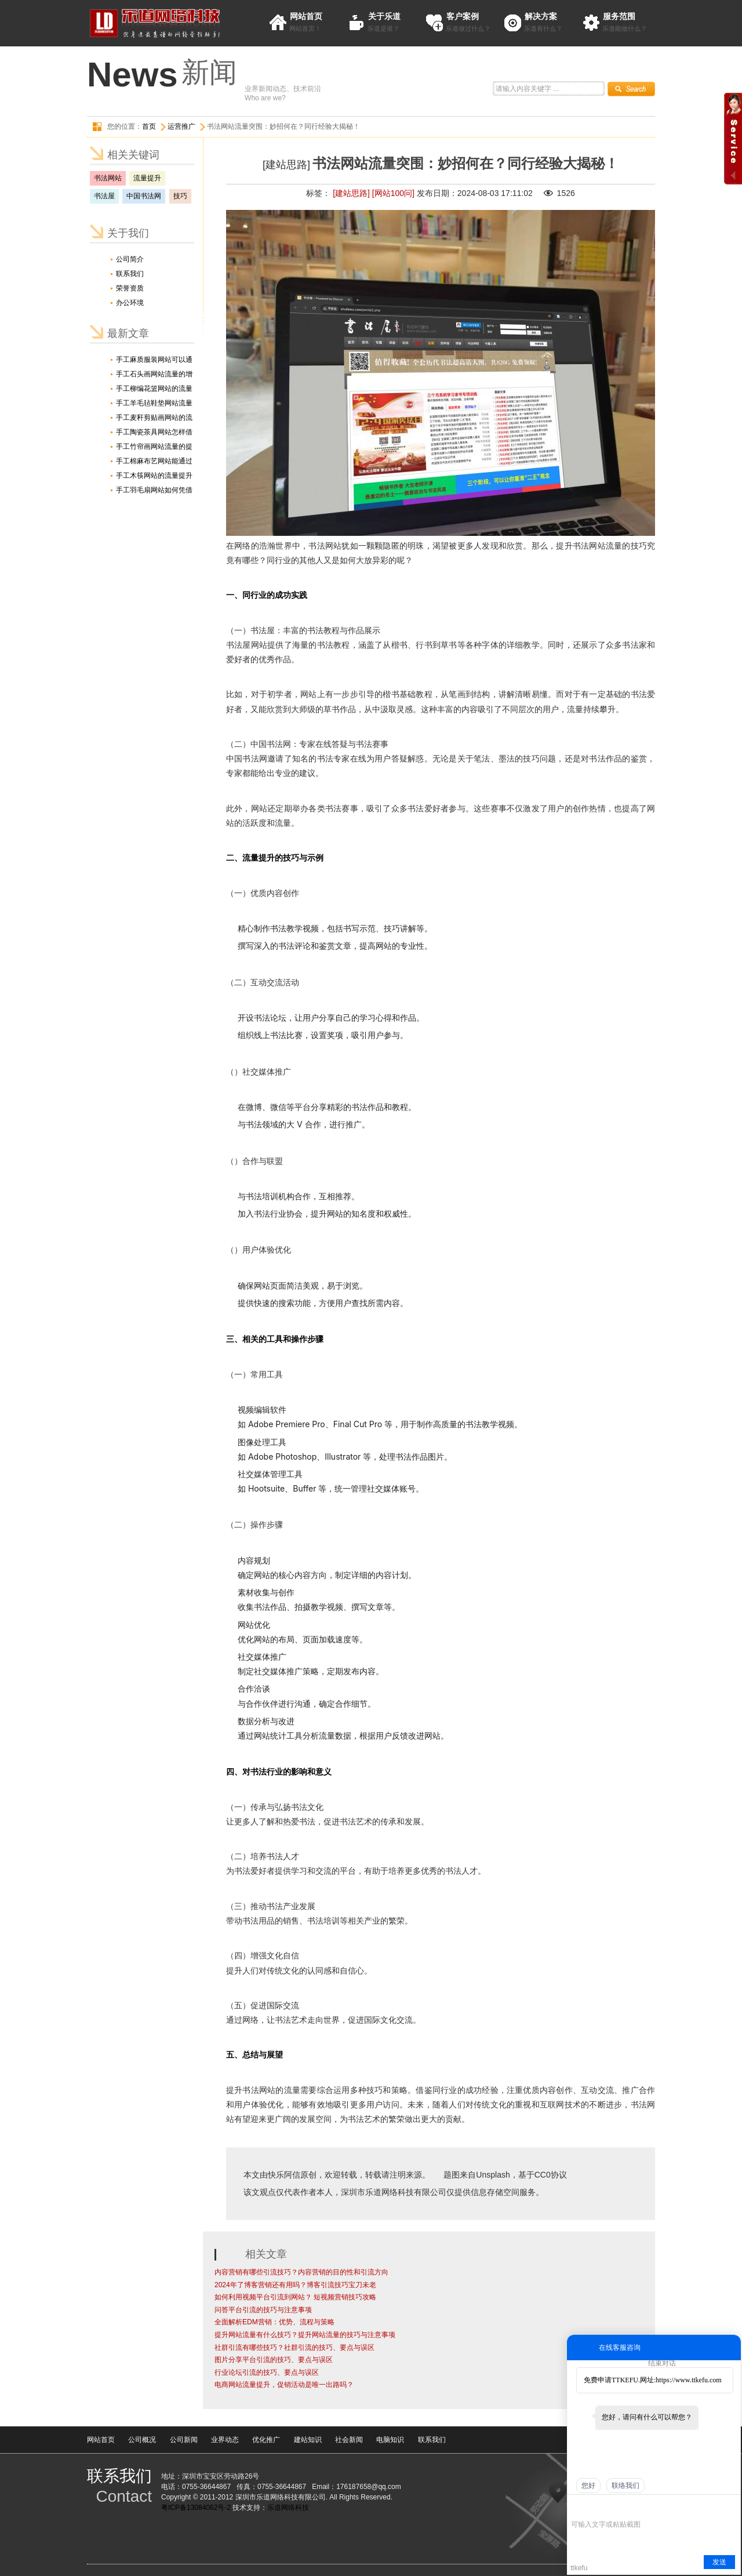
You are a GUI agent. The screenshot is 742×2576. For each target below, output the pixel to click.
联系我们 (130, 274)
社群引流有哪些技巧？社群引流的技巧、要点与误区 (294, 2347)
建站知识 (308, 2440)
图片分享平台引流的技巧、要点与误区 (273, 2360)
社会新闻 (349, 2440)
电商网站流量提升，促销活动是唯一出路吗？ (284, 2385)
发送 (719, 2562)
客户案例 (462, 16)
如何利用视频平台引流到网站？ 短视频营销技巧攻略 (295, 2297)
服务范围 (619, 16)
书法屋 (104, 196)
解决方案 (541, 16)
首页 (149, 126)
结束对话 (662, 2363)
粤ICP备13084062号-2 (196, 2508)
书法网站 (108, 178)
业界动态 (225, 2440)
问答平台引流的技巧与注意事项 (263, 2310)
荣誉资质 (130, 288)
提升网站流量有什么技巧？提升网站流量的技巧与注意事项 (304, 2335)
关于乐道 (384, 16)
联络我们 (625, 2485)
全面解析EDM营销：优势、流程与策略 (274, 2322)
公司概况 (142, 2440)
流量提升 (147, 178)
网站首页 (306, 16)
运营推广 (181, 126)
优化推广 (266, 2440)
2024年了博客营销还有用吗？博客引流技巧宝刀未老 (295, 2285)
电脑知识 (390, 2440)
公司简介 (130, 259)
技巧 (180, 196)
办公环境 (130, 303)
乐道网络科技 (288, 2508)
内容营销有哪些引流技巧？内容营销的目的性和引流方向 (301, 2272)
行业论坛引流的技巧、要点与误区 (266, 2372)
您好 (588, 2485)
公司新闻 (184, 2440)
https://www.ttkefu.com (688, 2380)
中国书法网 (143, 196)
